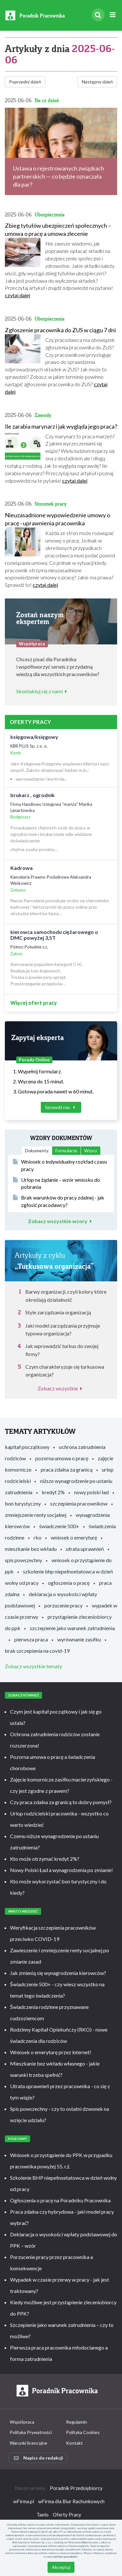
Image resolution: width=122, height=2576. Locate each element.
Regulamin (76, 2422)
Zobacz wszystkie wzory (61, 1221)
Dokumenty (37, 1150)
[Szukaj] (98, 14)
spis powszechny (23, 1560)
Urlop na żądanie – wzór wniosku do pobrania (56, 1183)
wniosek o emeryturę (74, 1537)
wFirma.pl (23, 2501)
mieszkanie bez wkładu (31, 1549)
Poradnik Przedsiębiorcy (76, 2488)
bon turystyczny (23, 1503)
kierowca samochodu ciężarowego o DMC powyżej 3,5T (54, 935)
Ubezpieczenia (49, 215)
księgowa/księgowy (34, 737)
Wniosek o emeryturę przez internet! (50, 2052)
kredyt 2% (53, 1492)
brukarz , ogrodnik (32, 795)
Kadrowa (21, 868)
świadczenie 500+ (59, 1526)
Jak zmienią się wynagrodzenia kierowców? (58, 1973)
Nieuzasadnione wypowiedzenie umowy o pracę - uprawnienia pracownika (57, 519)
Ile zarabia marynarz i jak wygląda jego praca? (61, 426)
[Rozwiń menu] (112, 15)
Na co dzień (47, 100)
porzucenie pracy (63, 1605)
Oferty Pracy (67, 2514)
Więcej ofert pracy (33, 1003)
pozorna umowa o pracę (61, 1458)
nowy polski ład (91, 1492)
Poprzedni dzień (25, 81)
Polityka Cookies (83, 2432)
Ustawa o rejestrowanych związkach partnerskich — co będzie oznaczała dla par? (58, 176)
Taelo (43, 2514)
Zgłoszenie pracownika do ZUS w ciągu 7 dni (60, 330)
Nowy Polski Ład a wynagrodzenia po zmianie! (61, 1870)
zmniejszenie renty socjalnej (35, 1515)
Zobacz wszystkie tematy (33, 1666)
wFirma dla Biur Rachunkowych (71, 2501)
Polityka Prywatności (31, 2432)
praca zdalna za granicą (67, 1469)
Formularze (66, 1150)
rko (37, 1537)
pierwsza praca (31, 1639)
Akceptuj (61, 2567)
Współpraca (22, 2422)
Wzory (90, 1150)
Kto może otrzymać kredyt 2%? (44, 1859)
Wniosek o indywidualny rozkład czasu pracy (60, 1165)
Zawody (43, 415)
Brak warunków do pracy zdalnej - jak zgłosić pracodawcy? (58, 1201)
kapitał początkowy (27, 1447)
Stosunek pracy (51, 504)
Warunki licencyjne (28, 2443)
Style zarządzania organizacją (58, 1312)
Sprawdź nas (61, 1107)
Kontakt (74, 2443)
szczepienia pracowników (78, 1503)
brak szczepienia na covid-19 (37, 1651)
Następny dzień (97, 81)
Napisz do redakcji (38, 2458)
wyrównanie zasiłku (79, 1639)
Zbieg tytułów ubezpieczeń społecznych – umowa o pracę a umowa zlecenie (58, 229)
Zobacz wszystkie (61, 1388)
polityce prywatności (66, 2556)
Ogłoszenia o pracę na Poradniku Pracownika (60, 2200)
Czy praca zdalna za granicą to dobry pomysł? (61, 1802)
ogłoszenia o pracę (69, 1583)
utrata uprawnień (85, 1549)
